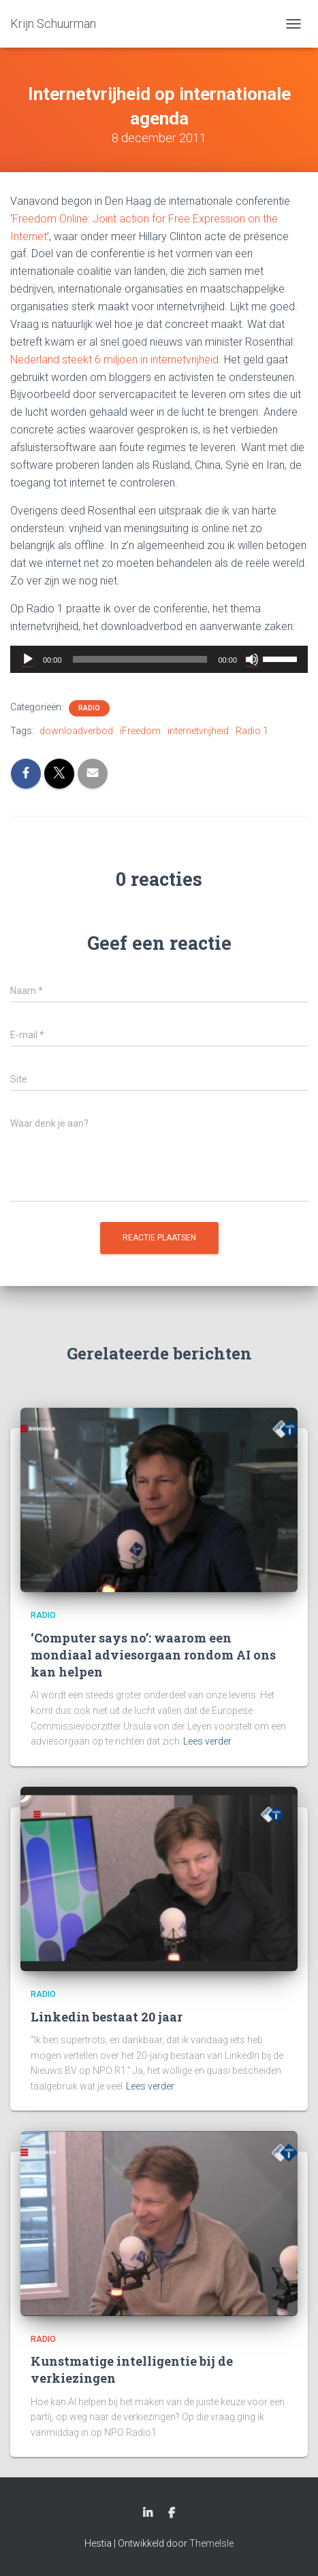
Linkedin (147, 2513)
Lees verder (207, 1741)
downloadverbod (76, 730)
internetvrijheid (198, 730)
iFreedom (140, 730)
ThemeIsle (211, 2543)
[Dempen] (252, 659)
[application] (159, 659)
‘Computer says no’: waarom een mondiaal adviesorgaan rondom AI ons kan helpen (153, 1655)
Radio (89, 708)
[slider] (140, 659)
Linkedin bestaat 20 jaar (106, 2017)
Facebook (171, 2513)
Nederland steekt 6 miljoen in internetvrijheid (114, 359)
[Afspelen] (28, 659)
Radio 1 (252, 730)
